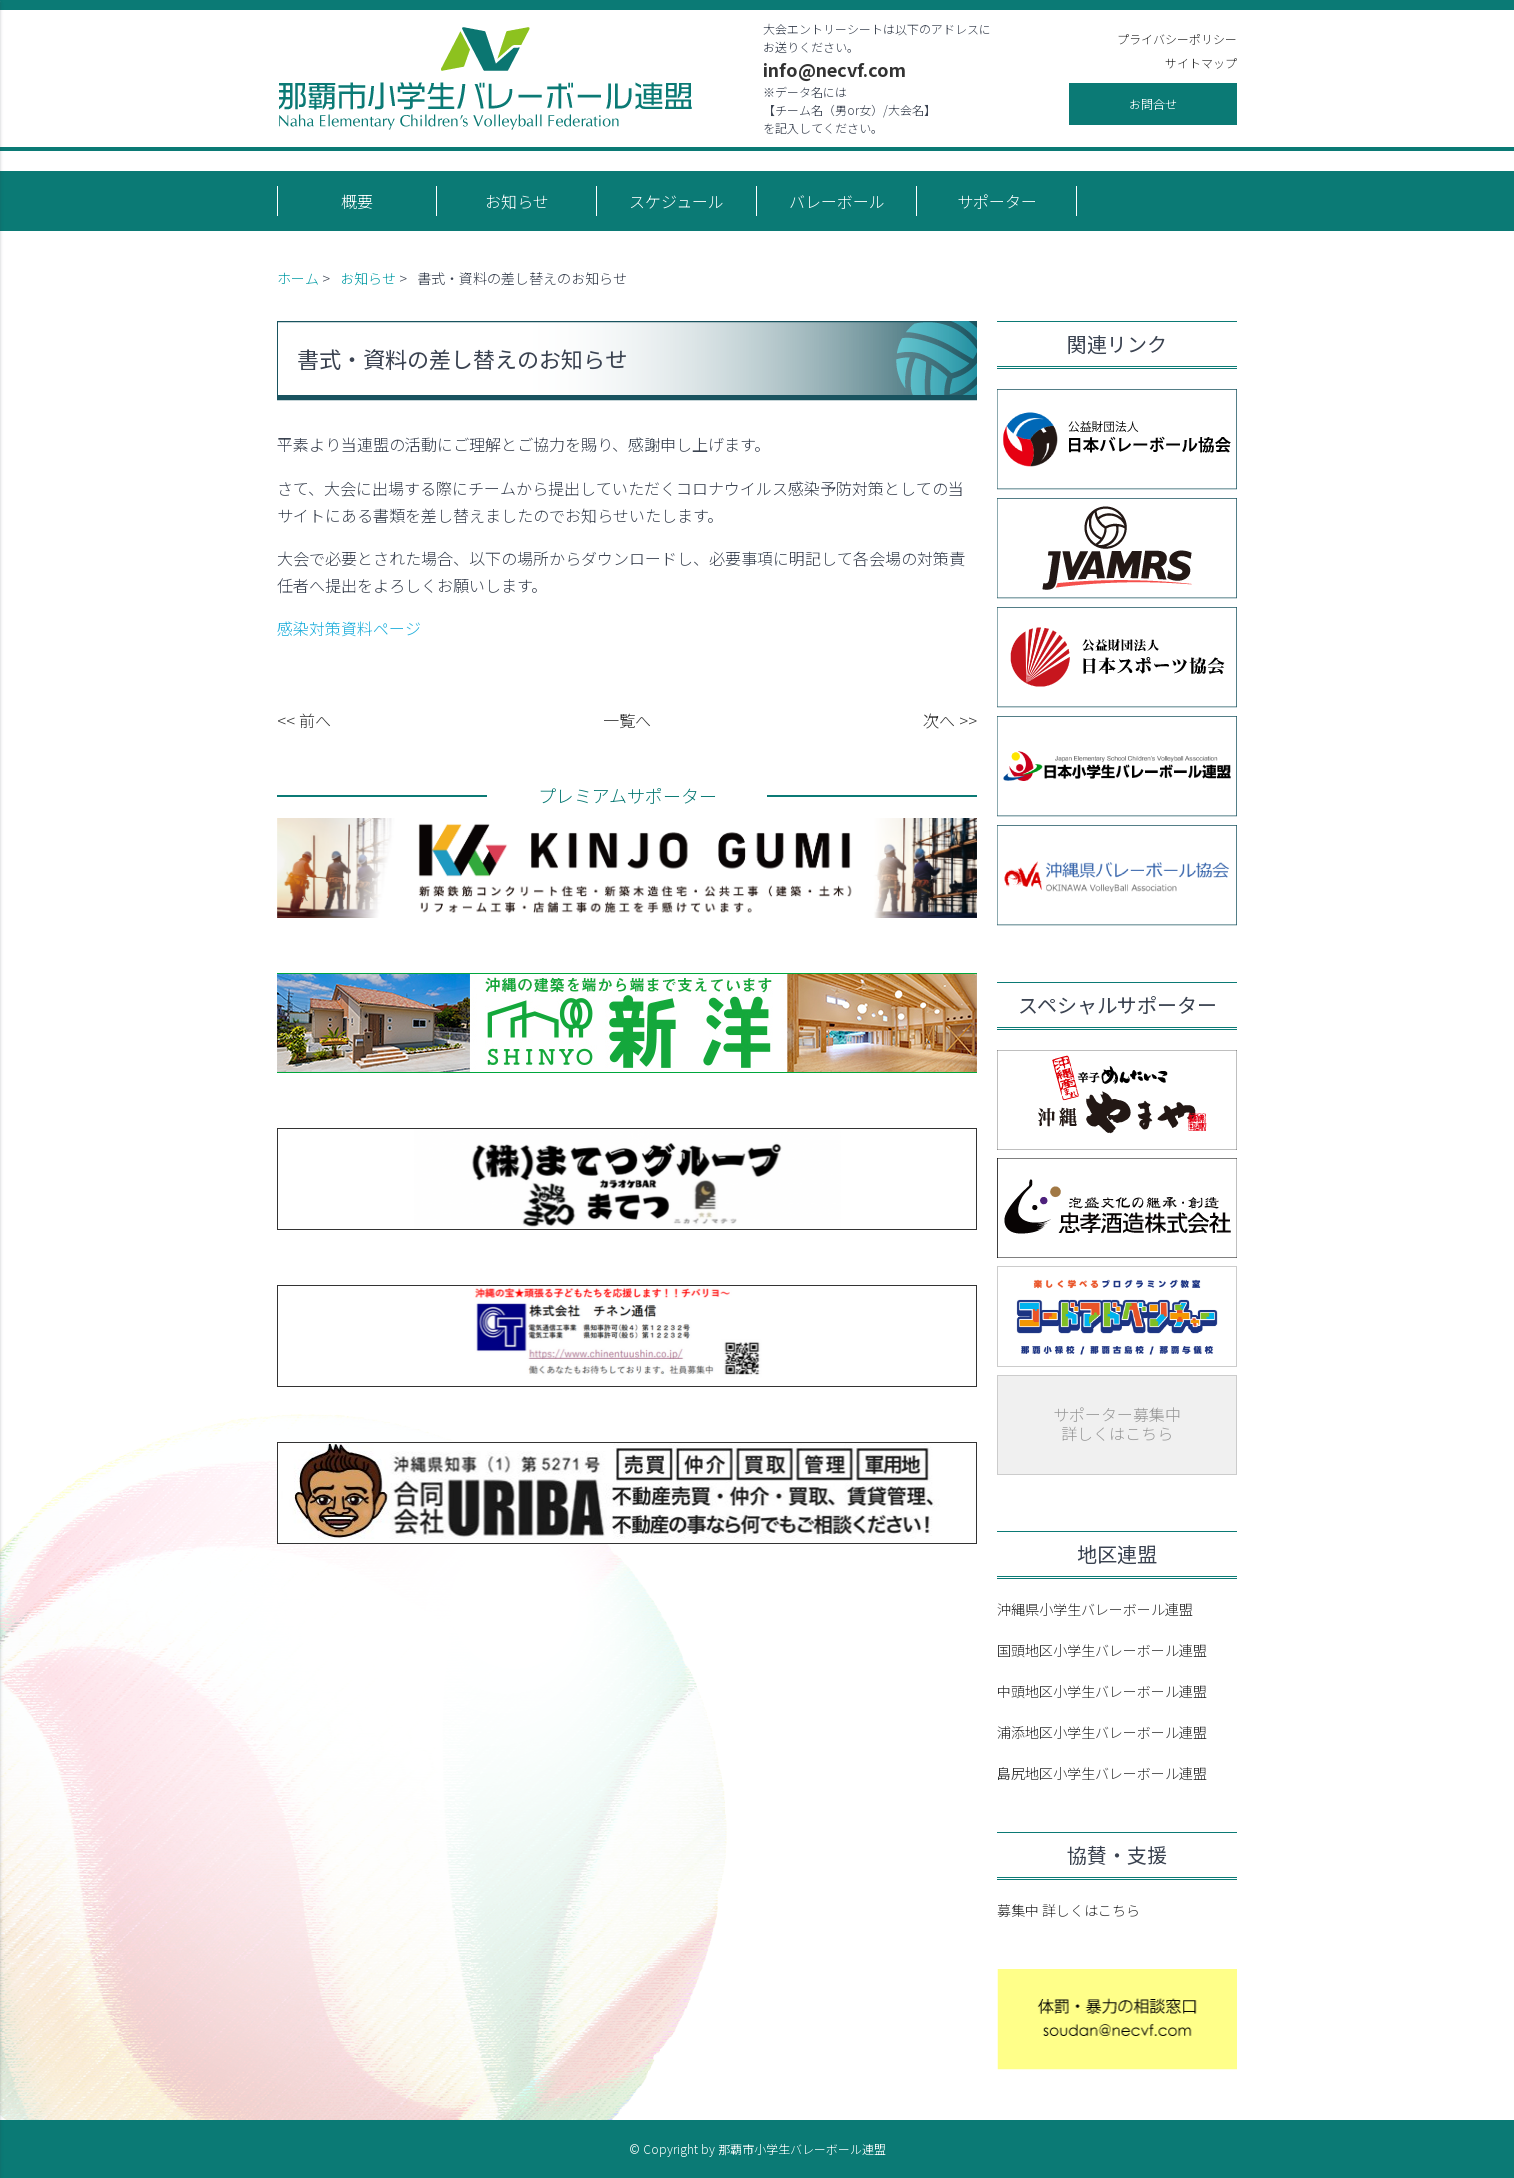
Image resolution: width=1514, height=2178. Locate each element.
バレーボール (837, 201)
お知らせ (517, 201)
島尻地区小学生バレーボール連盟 (1102, 1773)
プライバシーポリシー (1177, 38)
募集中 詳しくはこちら (1068, 1910)
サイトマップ (1201, 62)
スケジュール (676, 201)
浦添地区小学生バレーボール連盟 (1102, 1732)
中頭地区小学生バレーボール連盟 (1102, 1691)
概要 (357, 201)
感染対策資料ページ (349, 628)
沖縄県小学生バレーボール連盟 (1095, 1609)
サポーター (997, 201)
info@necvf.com (834, 69)
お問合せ (1153, 103)
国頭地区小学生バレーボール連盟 (1102, 1650)
